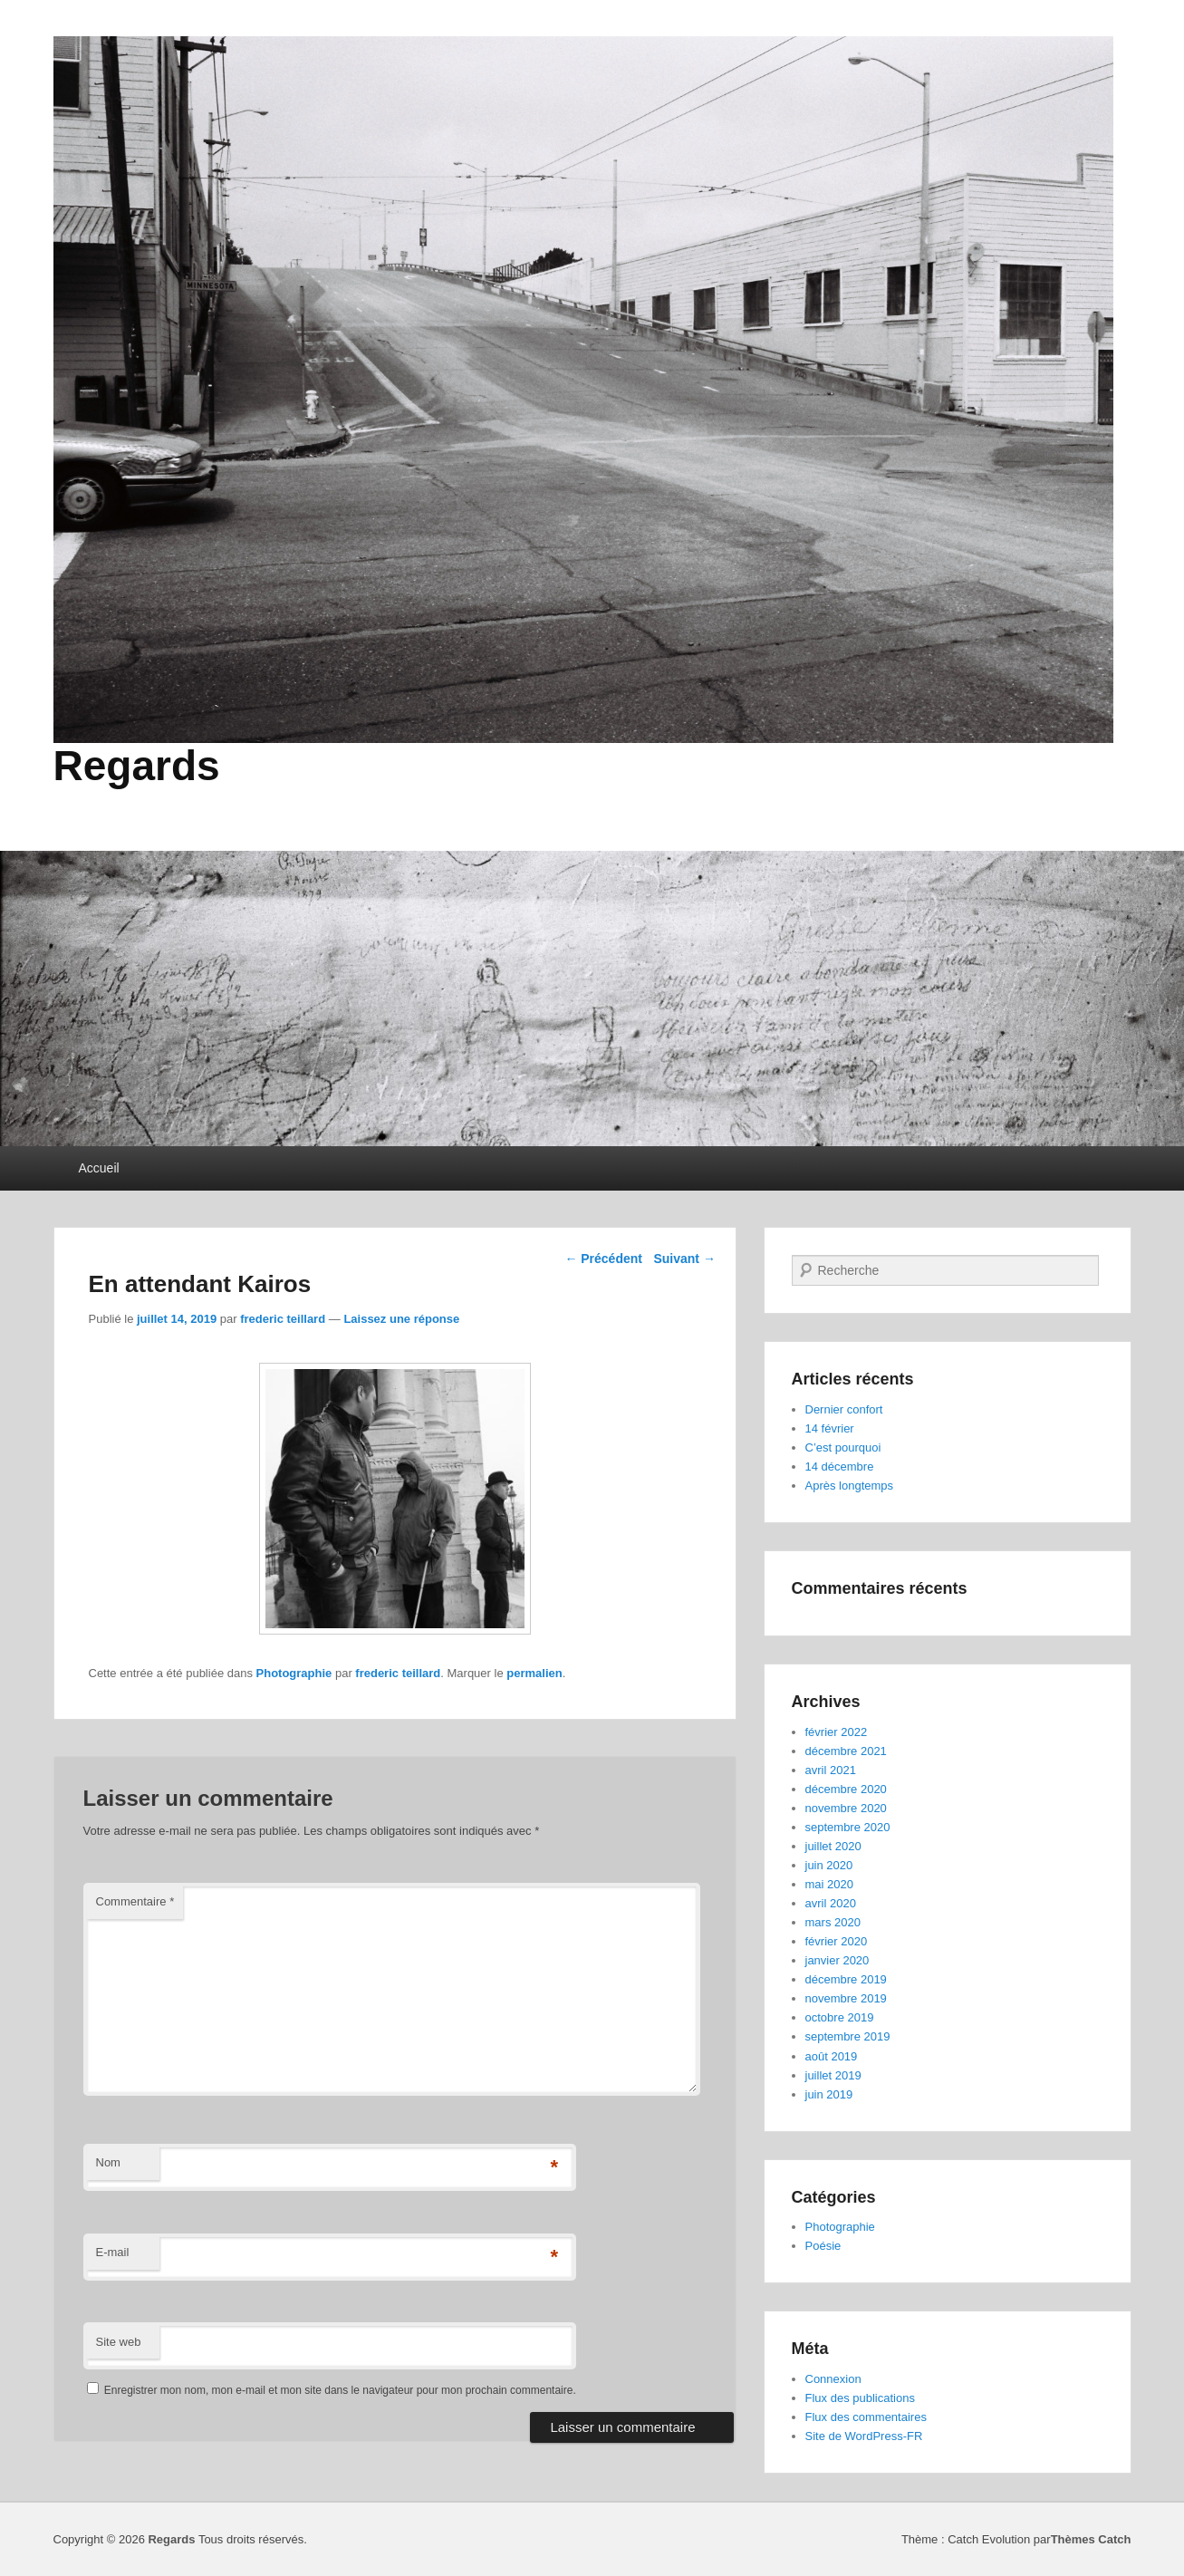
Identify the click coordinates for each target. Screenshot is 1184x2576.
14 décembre (839, 1466)
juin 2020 (829, 1865)
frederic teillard (282, 1319)
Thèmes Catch (1091, 2539)
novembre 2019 (846, 1998)
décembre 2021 (846, 1751)
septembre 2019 (847, 2036)
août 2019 (831, 2056)
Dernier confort (844, 1409)
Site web (118, 2342)
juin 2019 (829, 2094)
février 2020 (836, 1941)
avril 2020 (830, 1903)
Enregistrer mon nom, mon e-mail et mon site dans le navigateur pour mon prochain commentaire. (340, 2390)
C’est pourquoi (843, 1447)
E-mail (113, 2252)
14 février (829, 1428)
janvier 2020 (837, 1960)
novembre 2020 (846, 1808)
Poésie (823, 2246)
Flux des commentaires (866, 2417)
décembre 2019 (846, 1979)
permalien (534, 1673)
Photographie (294, 1673)
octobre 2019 (839, 2017)
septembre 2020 (847, 1827)
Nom (108, 2162)
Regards (136, 765)
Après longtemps (849, 1485)
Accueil (99, 1168)
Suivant (684, 1258)
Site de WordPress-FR (864, 2436)
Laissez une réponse (401, 1319)
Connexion (833, 2379)
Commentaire (135, 1901)
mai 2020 (829, 1884)
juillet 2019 (833, 2075)
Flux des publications (860, 2398)
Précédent (603, 1258)
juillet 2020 (833, 1846)
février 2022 (836, 1732)
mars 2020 (833, 1922)
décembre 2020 (846, 1789)
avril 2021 (830, 1770)
